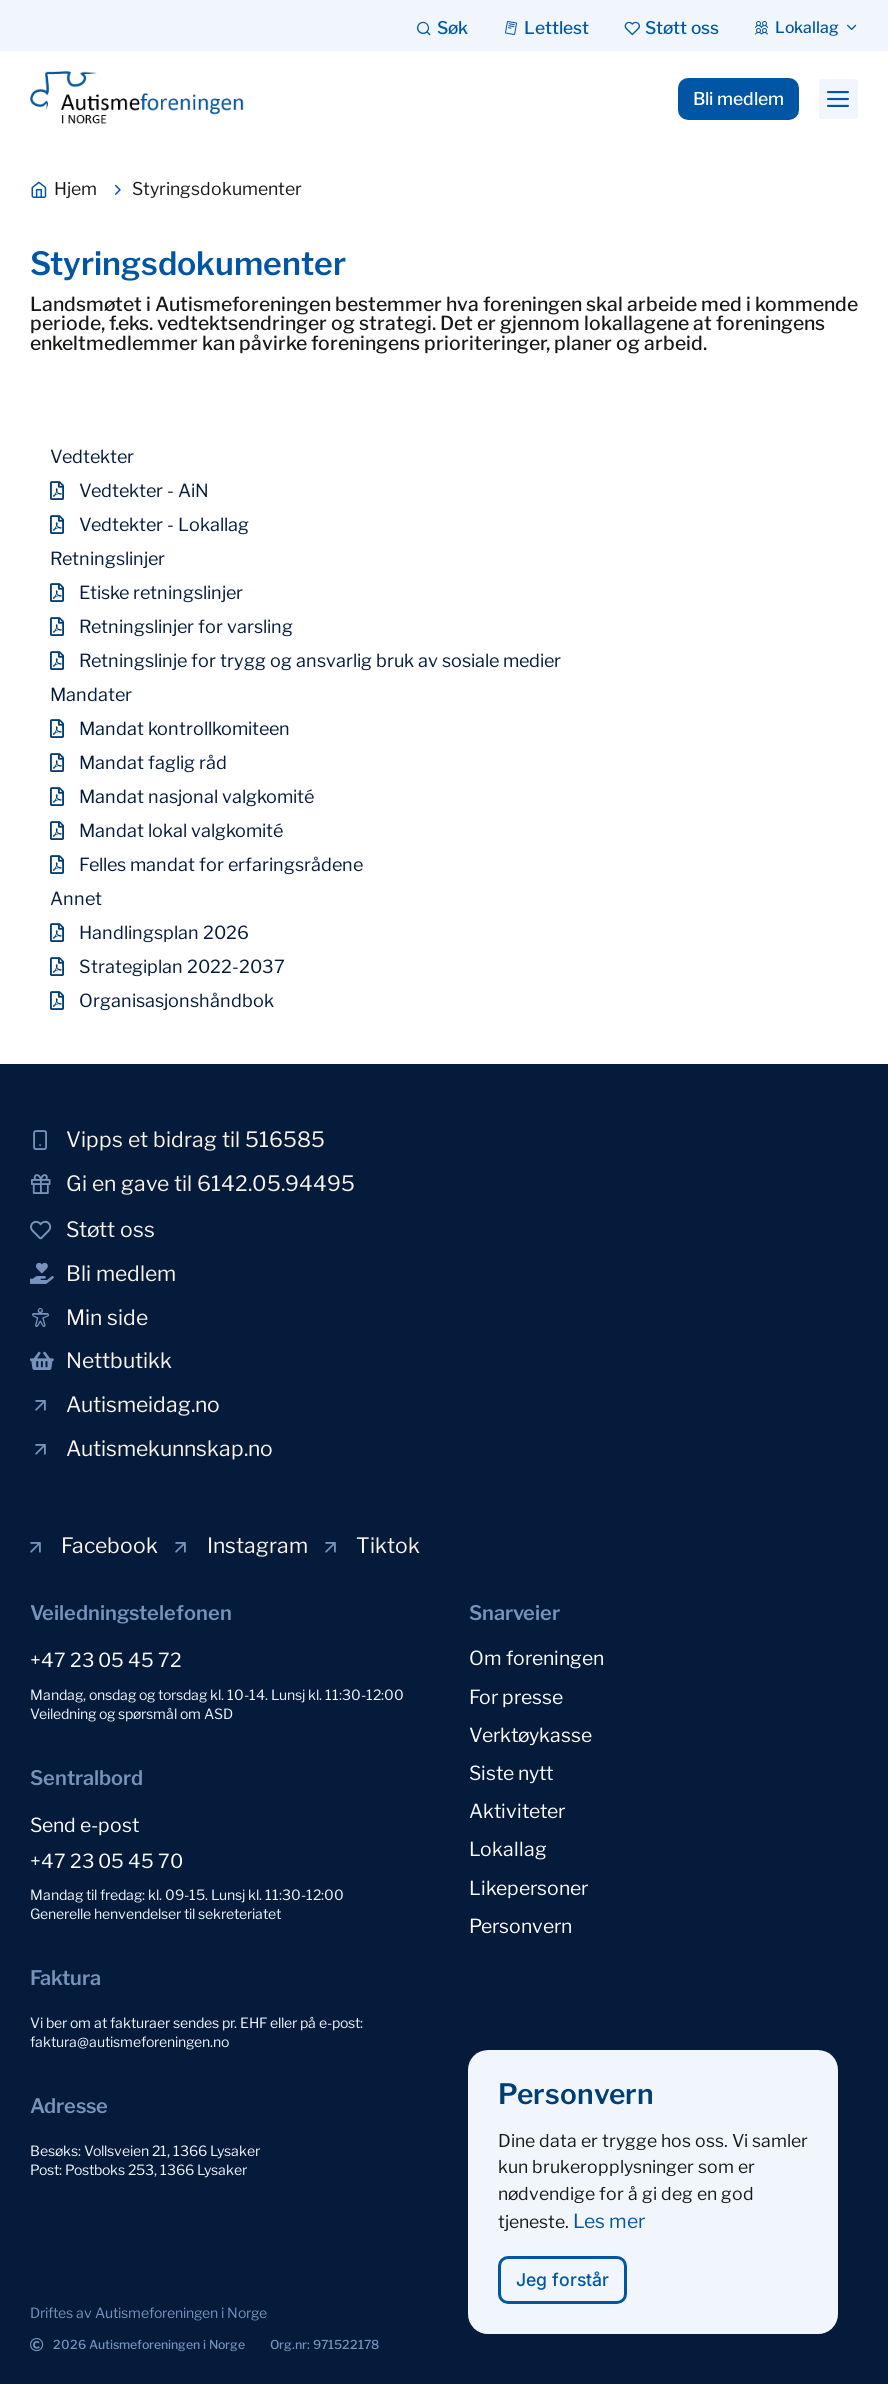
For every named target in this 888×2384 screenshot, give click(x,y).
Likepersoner (528, 1886)
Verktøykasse (530, 1734)
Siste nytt (511, 1772)
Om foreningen (536, 1658)
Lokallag (508, 1848)
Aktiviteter (517, 1810)
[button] (838, 99)
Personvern (520, 1924)
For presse (516, 1696)
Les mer (609, 2236)
